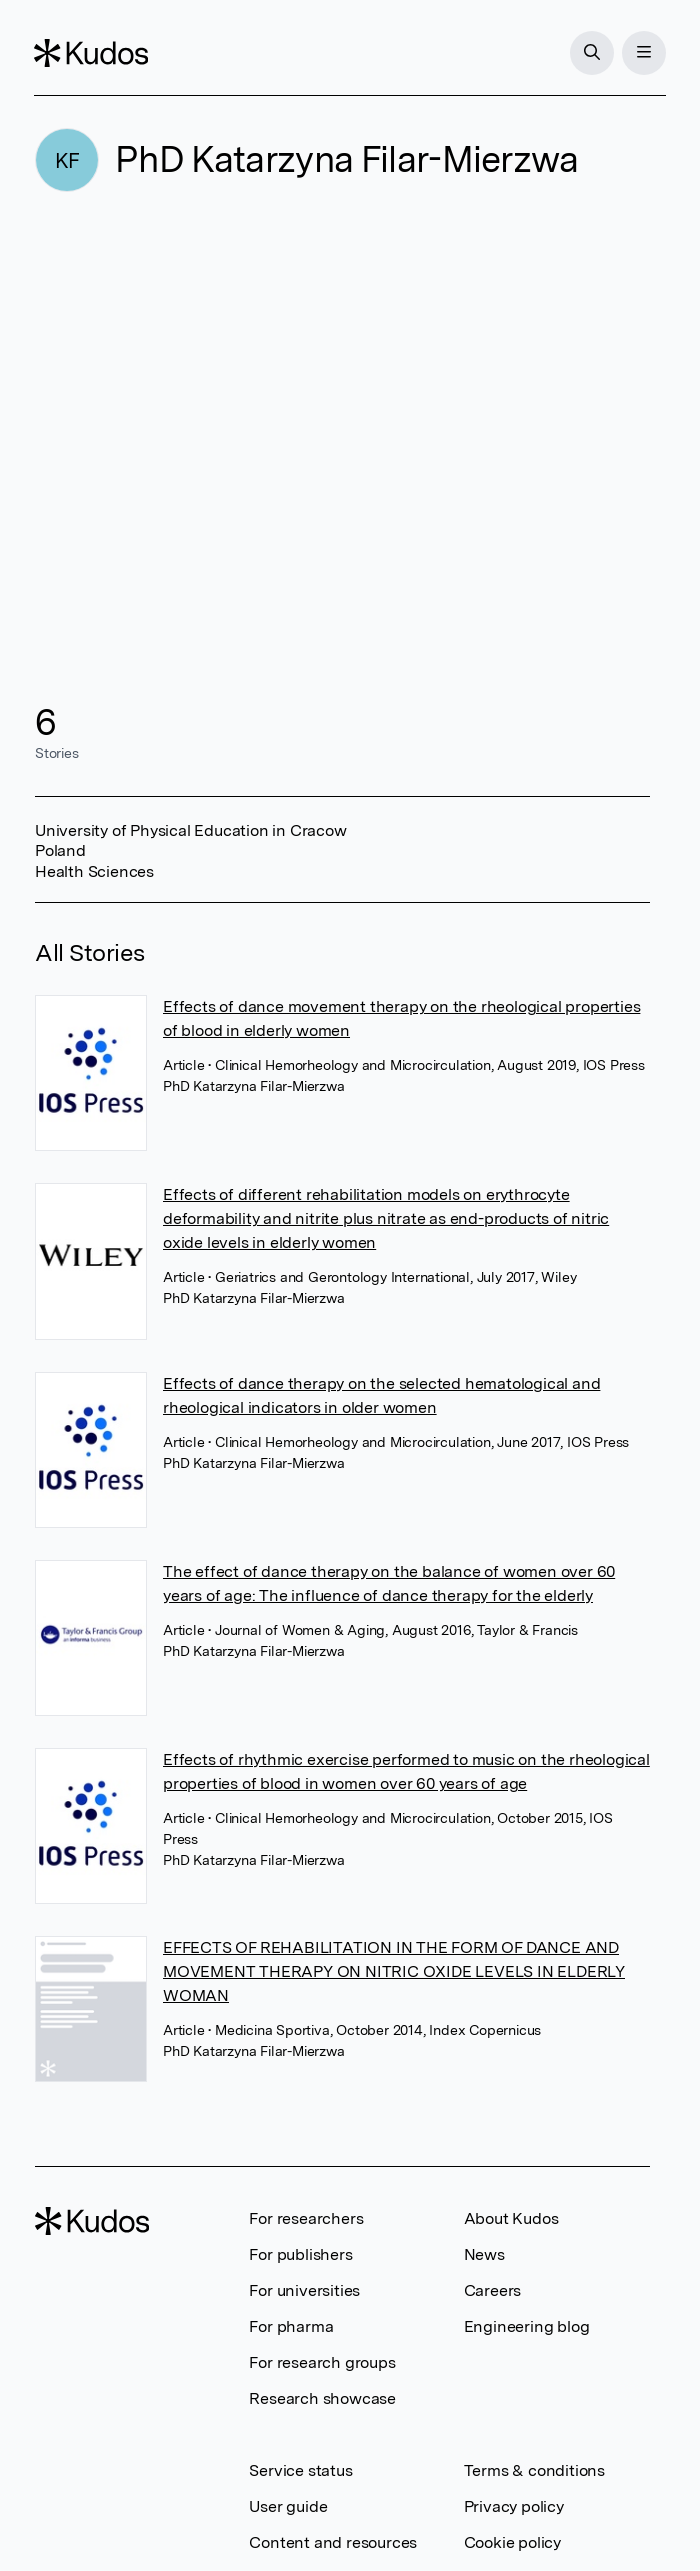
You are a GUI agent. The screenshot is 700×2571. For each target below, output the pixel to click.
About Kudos (511, 2218)
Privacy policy (514, 2506)
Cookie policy (512, 2542)
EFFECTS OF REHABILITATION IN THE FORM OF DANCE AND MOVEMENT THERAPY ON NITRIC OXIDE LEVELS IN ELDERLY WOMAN (394, 1971)
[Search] (591, 53)
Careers (493, 2290)
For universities (304, 2290)
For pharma (291, 2326)
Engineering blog (527, 2326)
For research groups (322, 2362)
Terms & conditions (534, 2470)
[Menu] (643, 53)
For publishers (300, 2254)
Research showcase (322, 2398)
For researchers (306, 2218)
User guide (288, 2506)
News (484, 2254)
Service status (300, 2470)
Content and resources (333, 2542)
